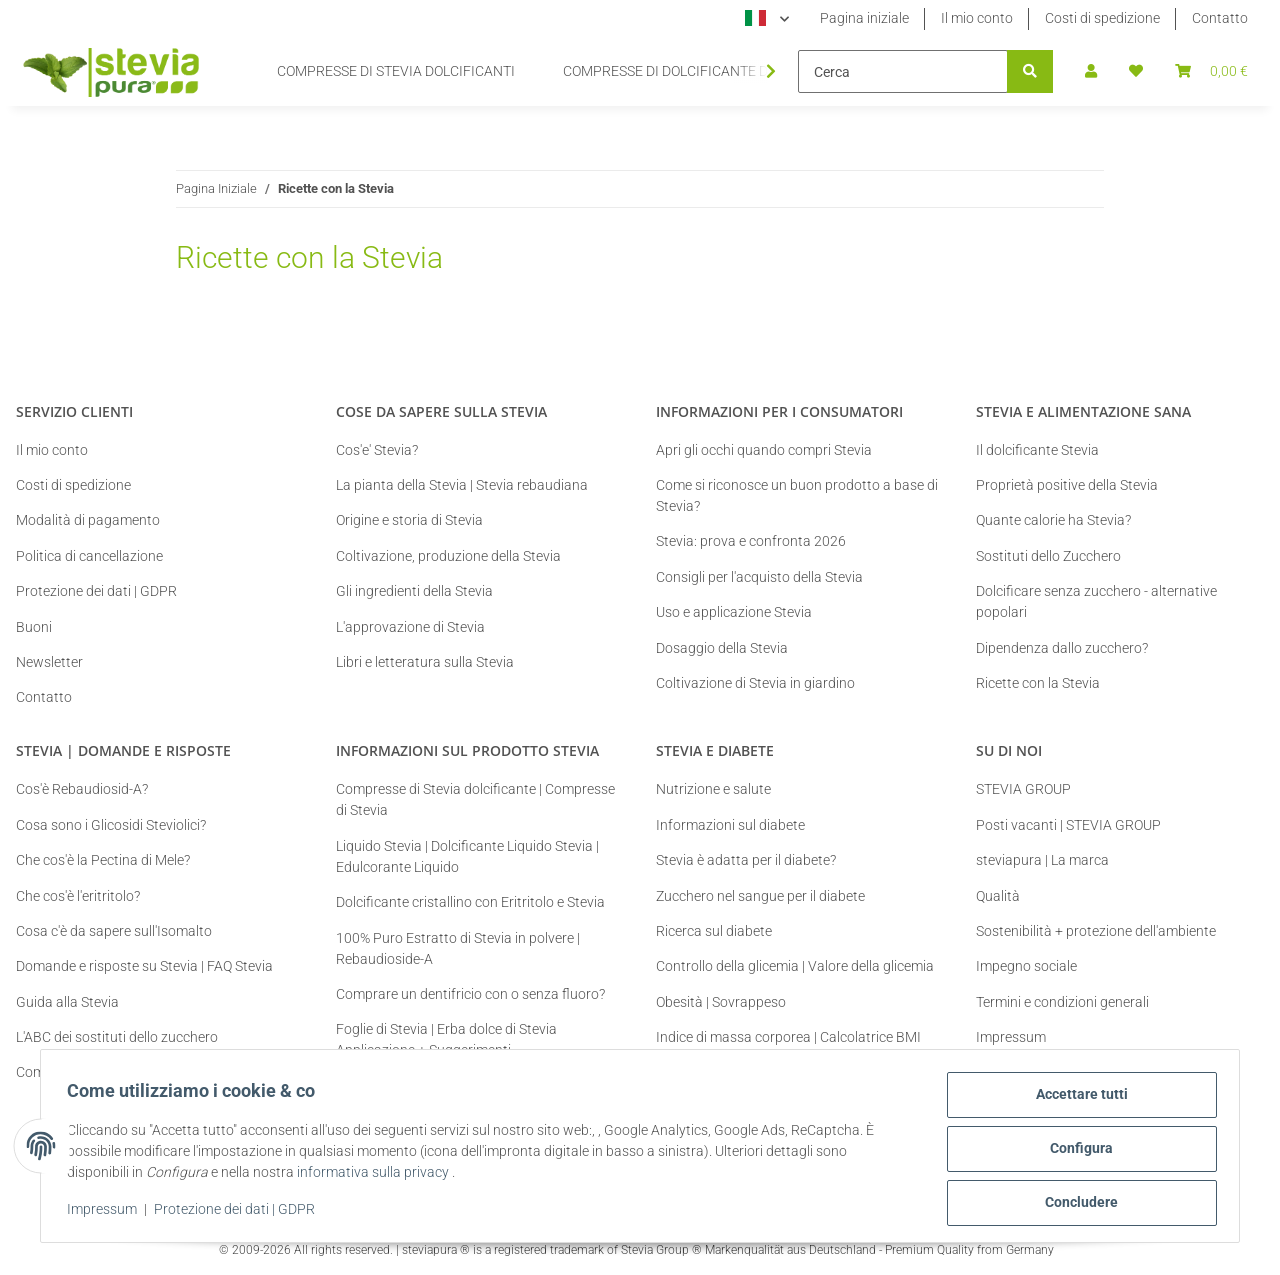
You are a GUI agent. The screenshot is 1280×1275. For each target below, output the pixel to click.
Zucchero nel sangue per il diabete (760, 896)
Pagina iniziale (864, 18)
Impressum (108, 1213)
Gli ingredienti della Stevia (414, 591)
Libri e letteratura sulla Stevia (425, 662)
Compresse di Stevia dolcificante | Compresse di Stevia (475, 799)
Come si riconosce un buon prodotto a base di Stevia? (797, 495)
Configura (1076, 1152)
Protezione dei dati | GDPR (240, 1213)
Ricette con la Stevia (1038, 683)
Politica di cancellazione (89, 556)
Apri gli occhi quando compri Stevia (764, 450)
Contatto (1220, 18)
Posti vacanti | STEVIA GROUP (1068, 825)
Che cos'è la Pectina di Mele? (103, 860)
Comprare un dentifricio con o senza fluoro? (470, 994)
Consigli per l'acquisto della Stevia (759, 577)
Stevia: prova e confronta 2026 (751, 541)
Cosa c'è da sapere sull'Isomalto (114, 931)
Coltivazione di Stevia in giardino (755, 683)
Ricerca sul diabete (714, 931)
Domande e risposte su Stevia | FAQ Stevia (144, 966)
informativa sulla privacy (379, 1176)
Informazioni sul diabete (730, 825)
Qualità (998, 896)
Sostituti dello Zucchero (1048, 556)
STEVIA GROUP (1023, 789)
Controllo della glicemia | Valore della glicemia (795, 966)
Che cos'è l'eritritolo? (78, 896)
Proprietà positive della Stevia (1067, 485)
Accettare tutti (1076, 1100)
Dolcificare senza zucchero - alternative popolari (1096, 601)
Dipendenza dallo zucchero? (1062, 648)
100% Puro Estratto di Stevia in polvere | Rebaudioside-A (458, 948)
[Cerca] (903, 71)
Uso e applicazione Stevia (734, 612)
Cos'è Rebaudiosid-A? (82, 789)
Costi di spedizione (1102, 18)
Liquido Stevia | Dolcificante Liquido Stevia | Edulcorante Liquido (467, 856)
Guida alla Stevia (67, 1002)
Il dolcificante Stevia (1037, 450)
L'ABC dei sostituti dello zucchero (117, 1037)
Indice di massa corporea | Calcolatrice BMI (788, 1037)
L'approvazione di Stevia (410, 627)
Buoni (34, 627)
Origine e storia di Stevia (409, 520)
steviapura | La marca (1042, 860)
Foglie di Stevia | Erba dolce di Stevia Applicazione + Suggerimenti (446, 1039)
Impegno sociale (1026, 966)
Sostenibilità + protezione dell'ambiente (1096, 931)
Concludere (1076, 1204)
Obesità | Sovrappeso (721, 1002)
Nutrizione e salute (713, 789)
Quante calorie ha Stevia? (1053, 520)
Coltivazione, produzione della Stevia (448, 556)
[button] (1091, 71)
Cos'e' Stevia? (377, 450)
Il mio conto (977, 18)
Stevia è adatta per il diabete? (746, 860)
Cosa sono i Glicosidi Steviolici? (111, 825)
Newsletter (49, 662)
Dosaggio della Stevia (722, 648)
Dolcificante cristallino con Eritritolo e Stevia (470, 902)
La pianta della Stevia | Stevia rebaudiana (462, 485)
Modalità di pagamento (88, 520)
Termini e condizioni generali (1062, 1002)
